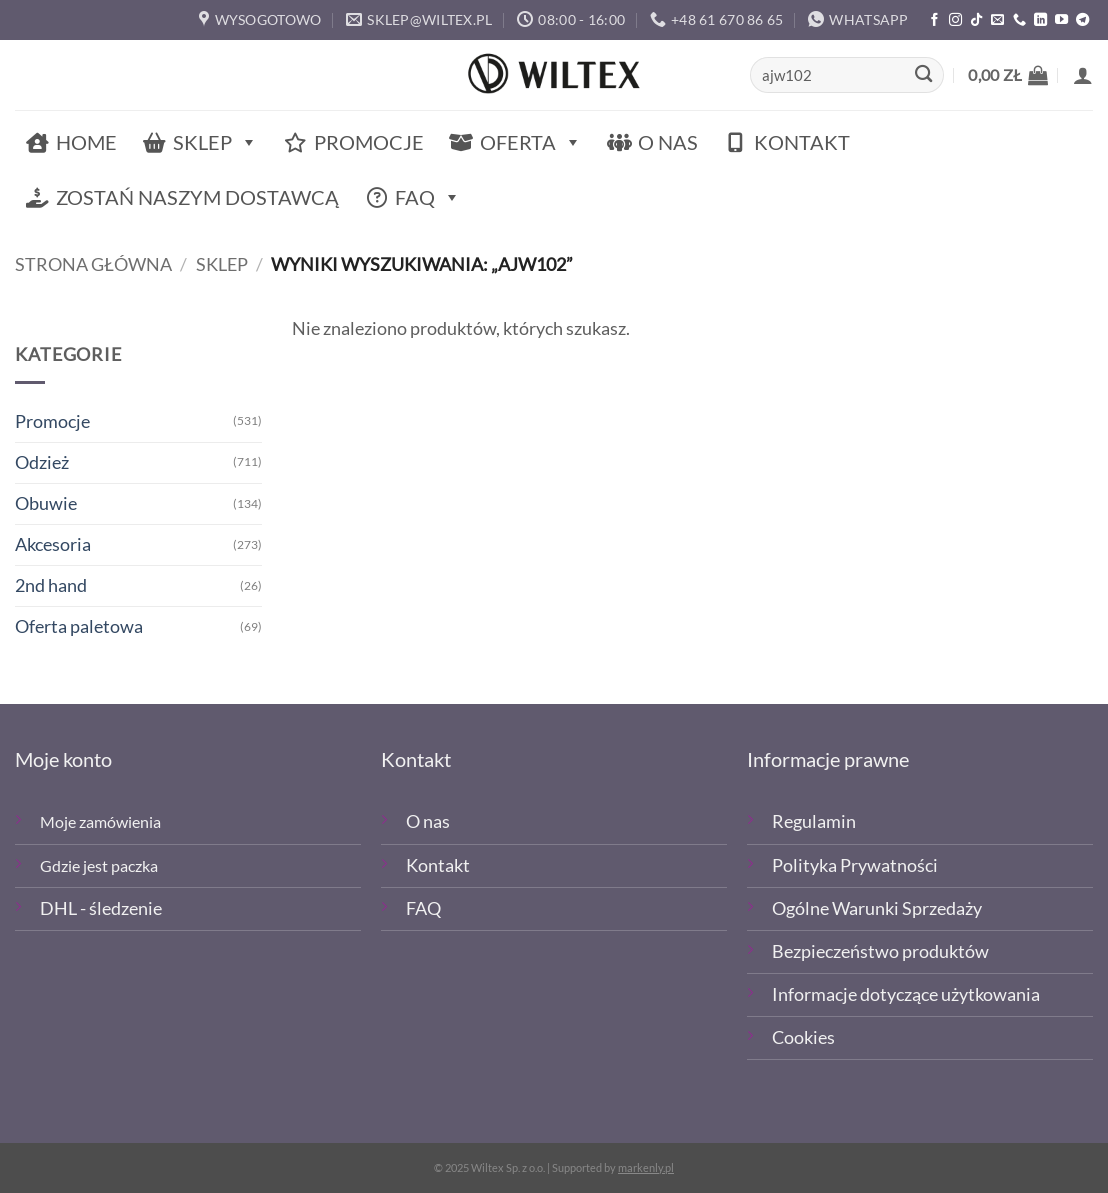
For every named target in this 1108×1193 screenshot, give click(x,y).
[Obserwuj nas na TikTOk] (976, 20)
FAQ (428, 197)
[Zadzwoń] (1019, 20)
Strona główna (93, 264)
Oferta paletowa (79, 626)
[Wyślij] (923, 75)
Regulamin (814, 821)
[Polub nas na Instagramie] (955, 20)
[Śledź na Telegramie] (1082, 20)
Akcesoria (53, 544)
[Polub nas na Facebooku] (934, 20)
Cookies (803, 1037)
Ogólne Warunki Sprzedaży (877, 908)
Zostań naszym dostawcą (197, 197)
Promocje (369, 142)
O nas (668, 142)
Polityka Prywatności (855, 865)
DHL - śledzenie (101, 908)
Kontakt (802, 142)
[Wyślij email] (997, 20)
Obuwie (46, 503)
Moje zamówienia (100, 821)
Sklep (215, 142)
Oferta (531, 142)
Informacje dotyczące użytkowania (906, 994)
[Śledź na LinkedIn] (1040, 20)
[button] (1008, 75)
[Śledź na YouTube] (1061, 20)
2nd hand (51, 585)
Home (86, 142)
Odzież (42, 462)
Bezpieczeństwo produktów (880, 951)
